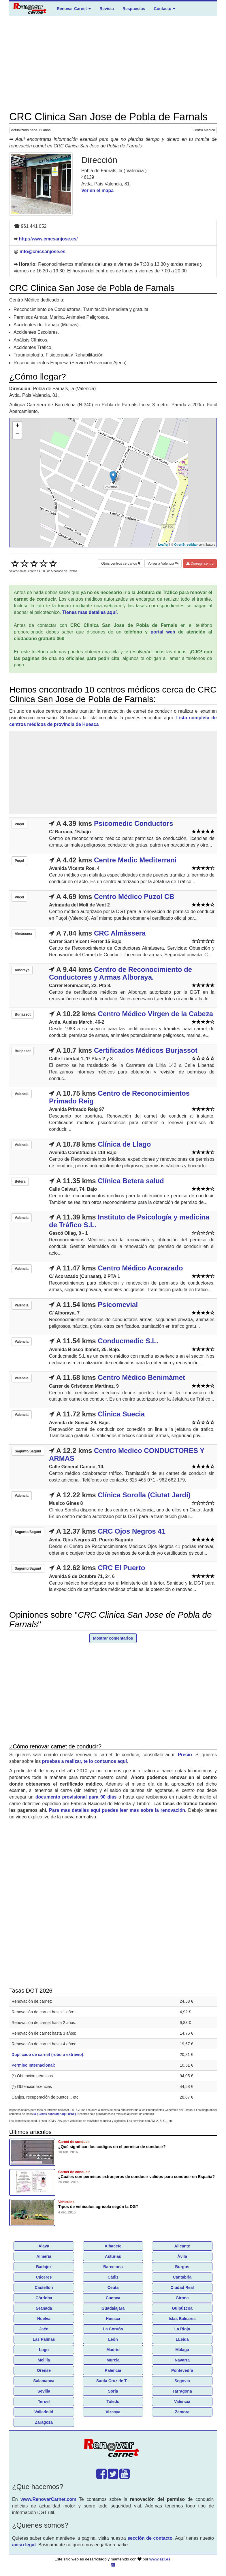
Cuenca (113, 2298)
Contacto (165, 8)
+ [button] (17, 426)
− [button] (17, 434)
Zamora (182, 2412)
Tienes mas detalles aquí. (90, 612)
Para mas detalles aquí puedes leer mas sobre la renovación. (118, 1810)
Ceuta (113, 2287)
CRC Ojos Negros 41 (131, 1531)
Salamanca (43, 2380)
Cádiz (113, 2277)
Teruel (44, 2401)
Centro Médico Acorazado (140, 1268)
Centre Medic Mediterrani (135, 860)
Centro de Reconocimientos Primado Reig (119, 1097)
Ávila (182, 2256)
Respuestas (134, 8)
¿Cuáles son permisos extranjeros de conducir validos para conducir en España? (136, 2176)
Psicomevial (118, 1304)
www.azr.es (159, 2559)
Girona (182, 2298)
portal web (162, 631)
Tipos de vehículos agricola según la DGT (98, 2206)
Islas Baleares (182, 2318)
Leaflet (163, 544)
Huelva (43, 2318)
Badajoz (44, 2266)
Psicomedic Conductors (133, 823)
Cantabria (182, 2277)
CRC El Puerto (121, 1568)
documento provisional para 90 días (76, 1797)
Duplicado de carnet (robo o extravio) (47, 2054)
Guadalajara (113, 2308)
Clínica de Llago (124, 1144)
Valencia (182, 2401)
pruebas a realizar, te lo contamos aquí (84, 1761)
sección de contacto (149, 2538)
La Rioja (182, 2329)
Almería (43, 2256)
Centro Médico (204, 130)
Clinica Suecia (121, 1414)
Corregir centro (200, 564)
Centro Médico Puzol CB (134, 896)
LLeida (182, 2339)
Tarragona (182, 2391)
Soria (113, 2391)
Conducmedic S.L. (128, 1341)
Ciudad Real (182, 2287)
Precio (185, 1754)
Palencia (113, 2370)
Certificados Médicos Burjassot (145, 1050)
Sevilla (43, 2391)
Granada (44, 2308)
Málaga (182, 2349)
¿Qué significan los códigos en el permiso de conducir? (112, 2146)
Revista (106, 8)
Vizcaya (113, 2412)
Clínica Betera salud (131, 1181)
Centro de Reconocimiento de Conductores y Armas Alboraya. (120, 973)
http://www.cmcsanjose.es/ (48, 238)
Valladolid (43, 2412)
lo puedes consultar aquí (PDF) (54, 2114)
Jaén (43, 2329)
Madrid (113, 2349)
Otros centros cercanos (120, 564)
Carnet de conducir (74, 2142)
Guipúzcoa (182, 2308)
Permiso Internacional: (33, 2065)
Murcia (112, 2360)
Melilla (44, 2360)
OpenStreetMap (185, 544)
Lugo (44, 2349)
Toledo (113, 2401)
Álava (43, 2246)
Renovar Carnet (74, 8)
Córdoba (43, 2298)
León (113, 2339)
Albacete (113, 2246)
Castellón (44, 2287)
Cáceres (44, 2277)
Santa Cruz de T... (113, 2380)
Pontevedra (182, 2370)
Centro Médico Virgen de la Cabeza (155, 1014)
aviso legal (24, 2544)
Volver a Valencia (163, 564)
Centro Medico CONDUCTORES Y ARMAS (126, 1454)
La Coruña (113, 2329)
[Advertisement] (113, 63)
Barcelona (113, 2266)
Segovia (182, 2380)
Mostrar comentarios (113, 1638)
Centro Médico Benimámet (141, 1377)
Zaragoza (43, 2422)
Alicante (182, 2246)
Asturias (113, 2256)
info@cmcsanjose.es (42, 251)
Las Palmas (44, 2339)
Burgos (182, 2266)
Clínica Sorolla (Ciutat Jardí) (144, 1495)
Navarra (182, 2360)
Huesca (113, 2318)
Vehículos (66, 2202)
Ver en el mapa (97, 190)
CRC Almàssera (120, 933)
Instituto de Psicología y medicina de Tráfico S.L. (129, 1220)
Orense (44, 2370)
